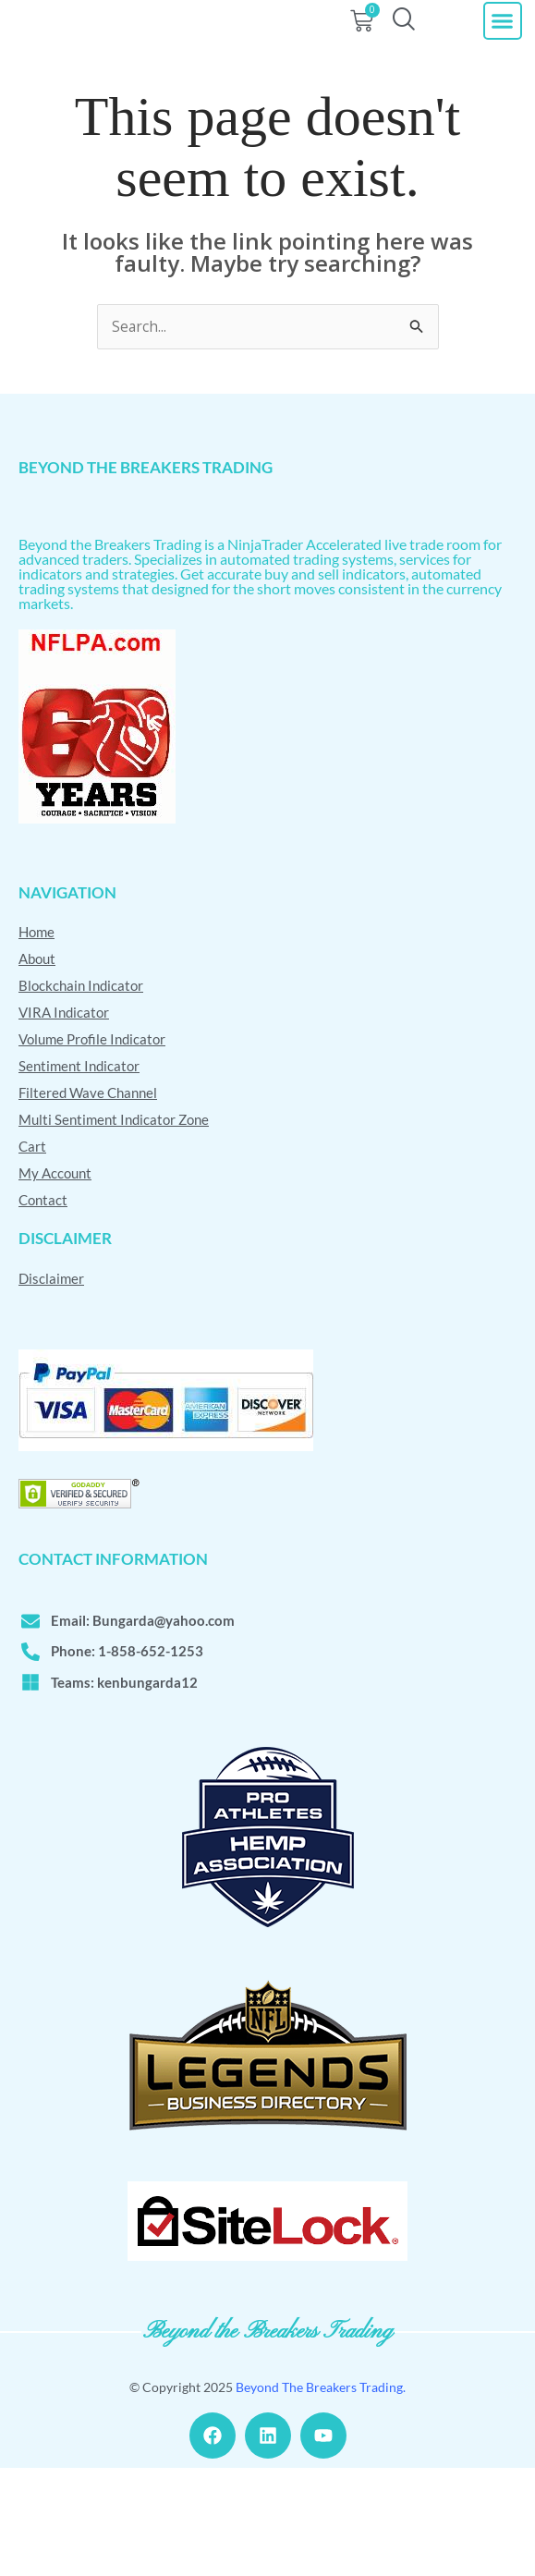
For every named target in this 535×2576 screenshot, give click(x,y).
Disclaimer (51, 1383)
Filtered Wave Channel (87, 1198)
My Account (54, 1279)
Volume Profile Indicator (91, 1145)
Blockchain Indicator (80, 1091)
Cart (32, 1252)
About (36, 1064)
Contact (42, 1306)
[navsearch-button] (403, 53)
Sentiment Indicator (79, 1172)
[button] (502, 53)
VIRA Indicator (63, 1118)
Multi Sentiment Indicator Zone (113, 1225)
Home (36, 1038)
